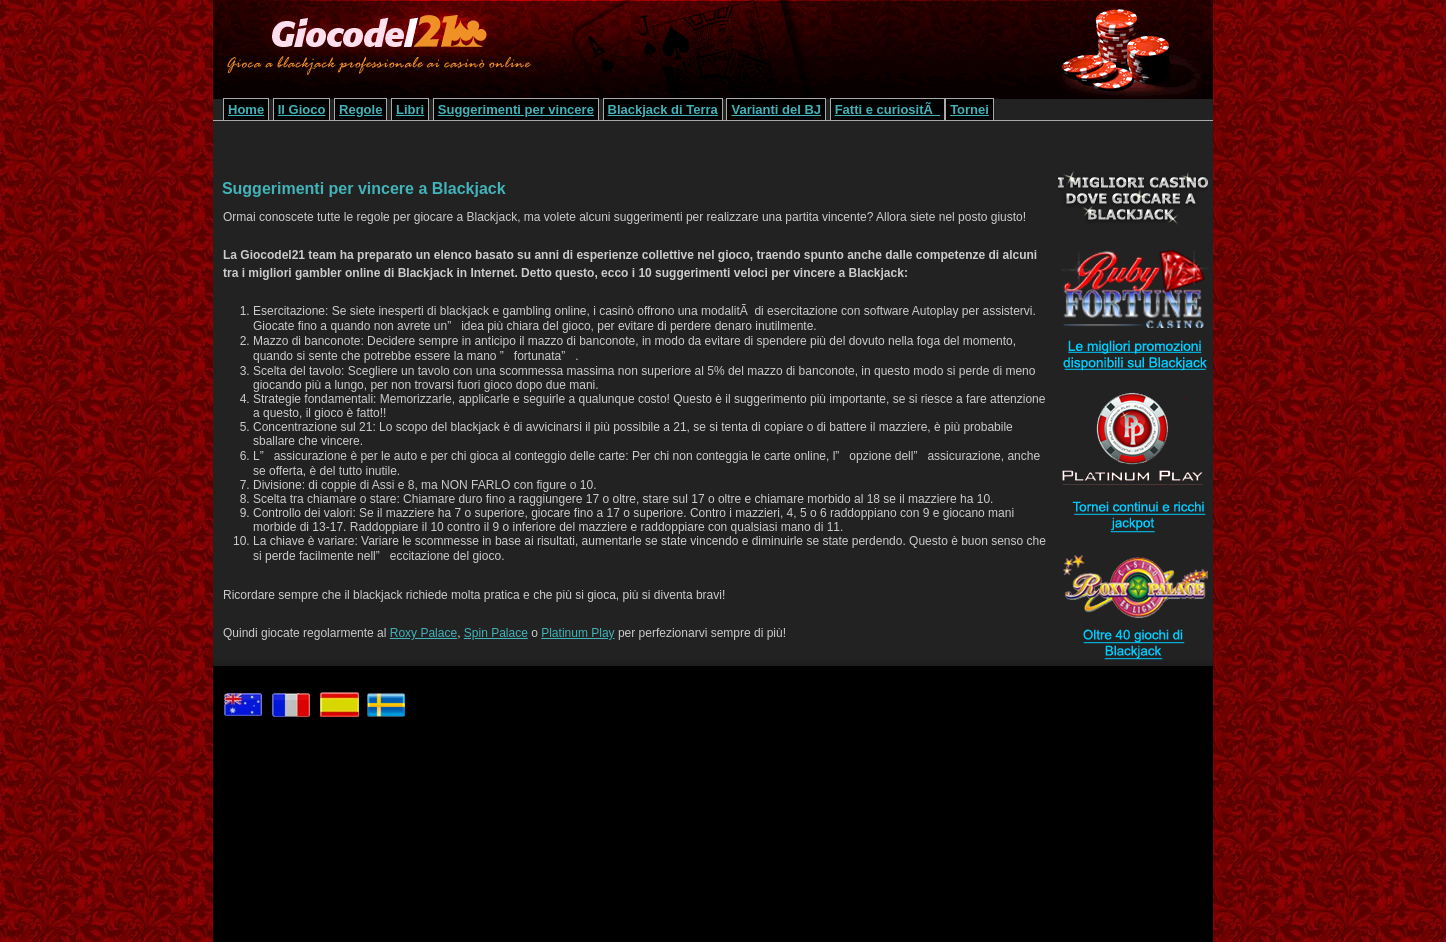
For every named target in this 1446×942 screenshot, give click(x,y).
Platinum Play (577, 633)
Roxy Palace (423, 633)
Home (246, 109)
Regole (360, 109)
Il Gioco (302, 109)
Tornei (969, 109)
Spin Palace (496, 633)
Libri (410, 109)
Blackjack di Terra (663, 109)
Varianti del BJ (776, 109)
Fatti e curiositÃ (887, 109)
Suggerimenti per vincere (516, 109)
